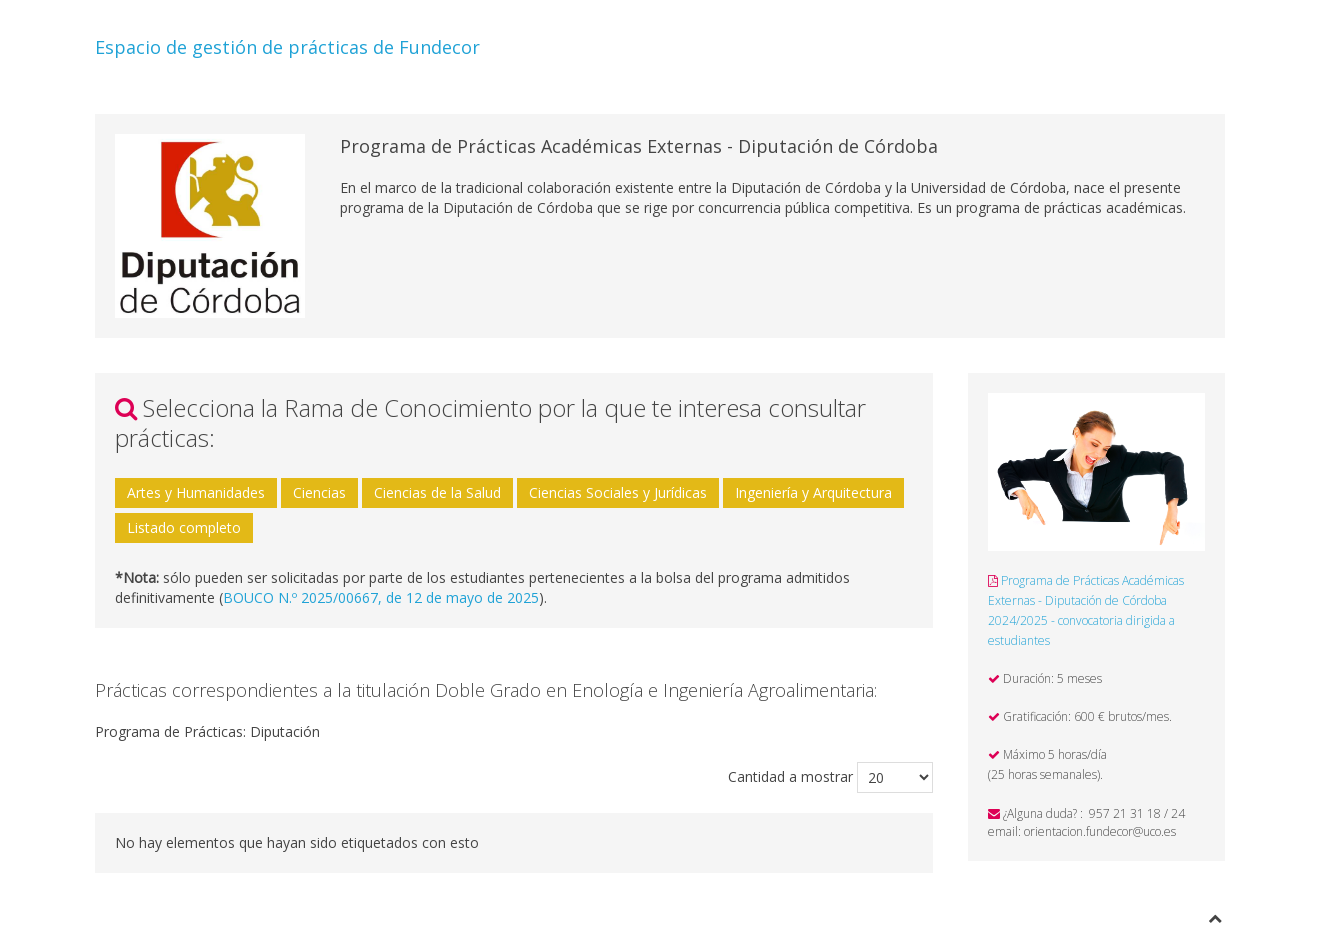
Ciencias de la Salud (437, 492)
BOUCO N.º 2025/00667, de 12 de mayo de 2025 (381, 597)
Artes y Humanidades (196, 492)
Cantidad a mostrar (790, 776)
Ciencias (319, 492)
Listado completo (184, 527)
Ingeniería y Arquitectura (813, 492)
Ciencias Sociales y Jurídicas (618, 492)
